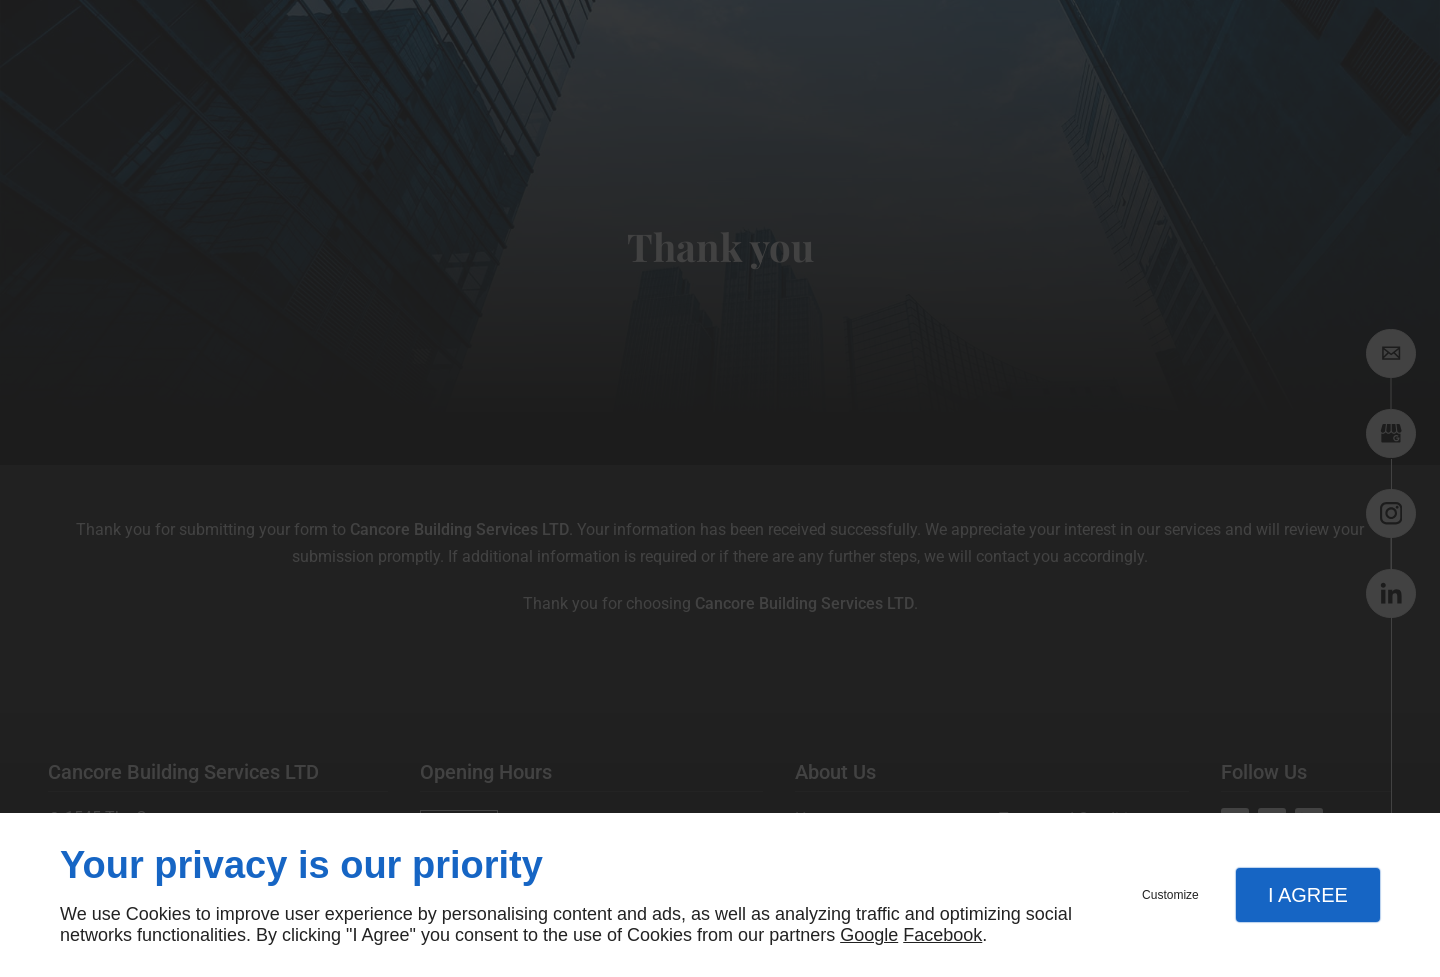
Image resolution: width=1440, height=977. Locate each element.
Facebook (942, 935)
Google (869, 935)
